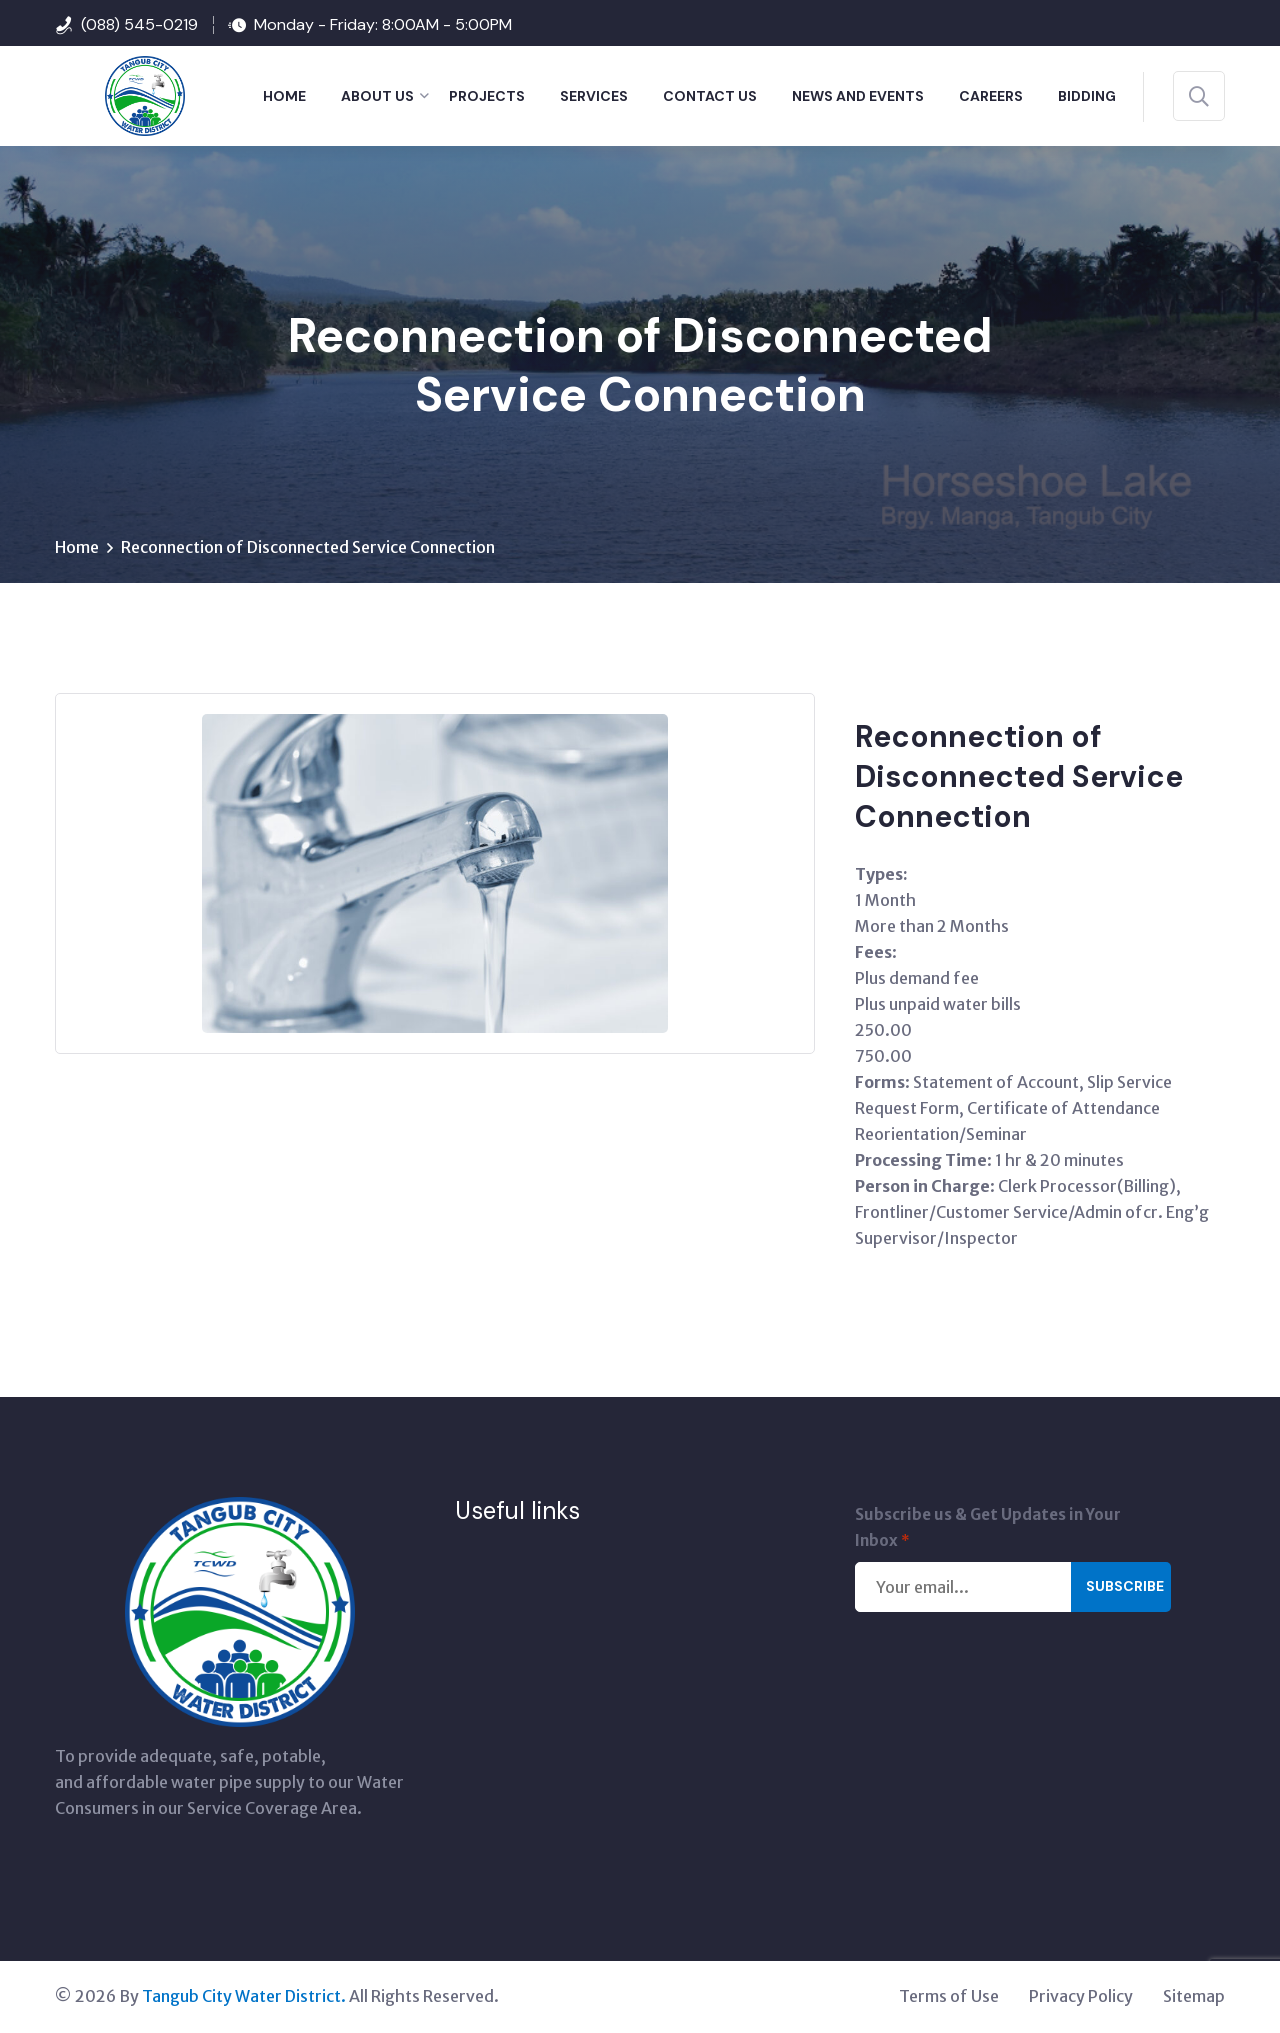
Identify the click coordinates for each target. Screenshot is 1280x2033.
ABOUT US (377, 96)
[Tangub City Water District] (120, 94)
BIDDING (1087, 96)
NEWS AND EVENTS (858, 96)
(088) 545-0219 (139, 24)
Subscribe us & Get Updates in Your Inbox (988, 1531)
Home (77, 549)
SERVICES (594, 96)
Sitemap (1194, 1998)
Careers (991, 96)
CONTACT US (710, 96)
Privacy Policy (1081, 1998)
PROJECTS (487, 96)
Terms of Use (949, 1998)
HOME (284, 96)
